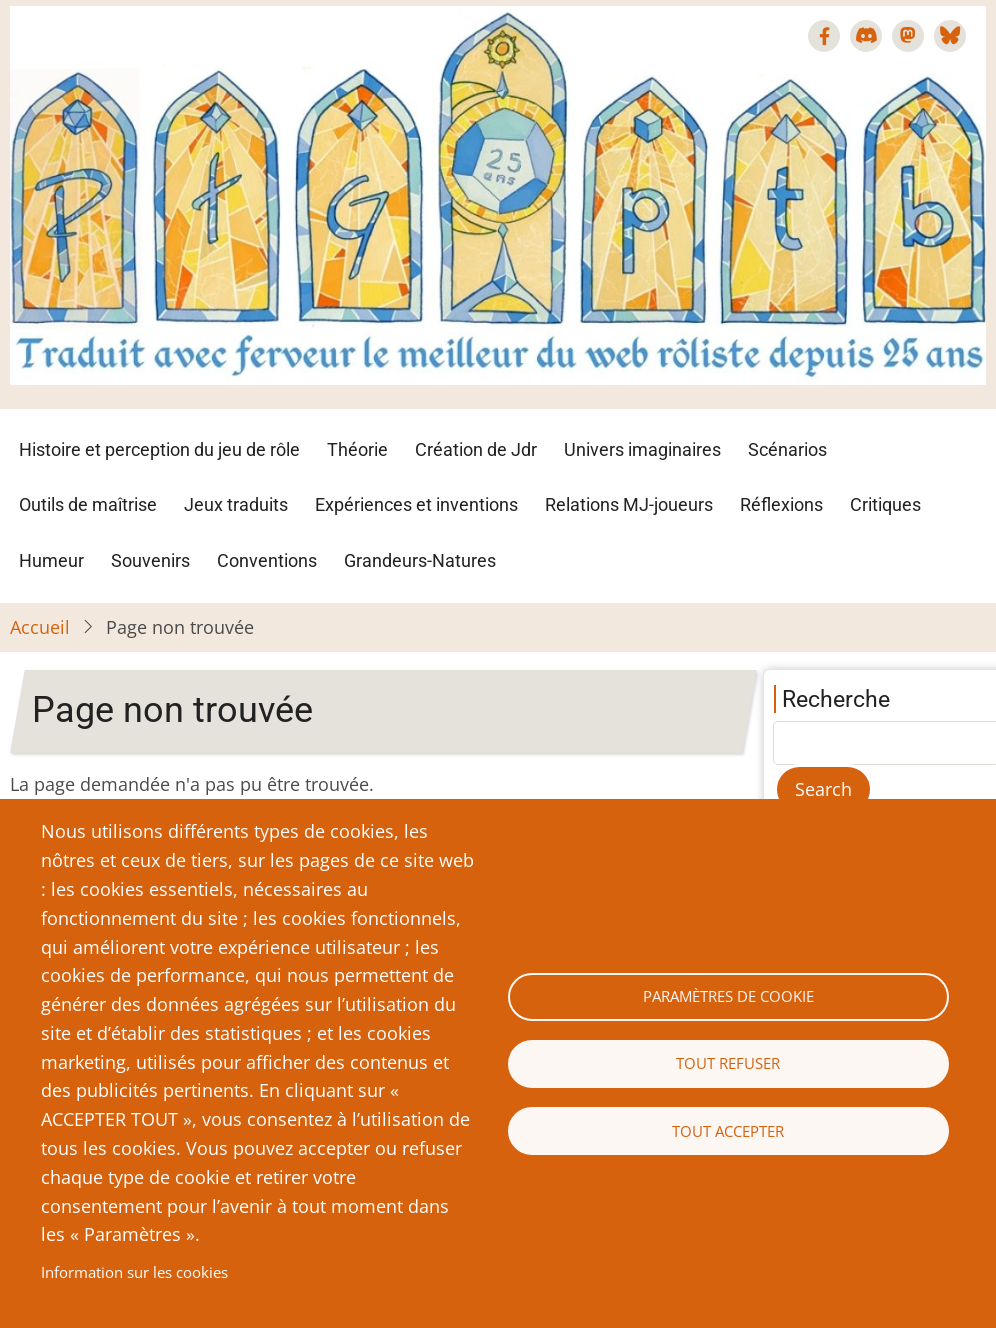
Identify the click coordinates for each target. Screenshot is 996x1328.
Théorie (357, 449)
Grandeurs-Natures (420, 560)
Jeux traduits (236, 504)
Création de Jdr (476, 449)
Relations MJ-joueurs (629, 504)
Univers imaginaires (642, 449)
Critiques (885, 504)
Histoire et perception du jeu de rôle (159, 449)
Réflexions (781, 504)
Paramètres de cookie (728, 996)
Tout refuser (728, 1063)
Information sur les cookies (134, 1272)
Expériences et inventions (416, 504)
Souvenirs (150, 560)
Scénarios (787, 449)
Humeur (51, 560)
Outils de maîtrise (88, 504)
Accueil (40, 627)
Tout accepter (728, 1131)
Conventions (267, 560)
